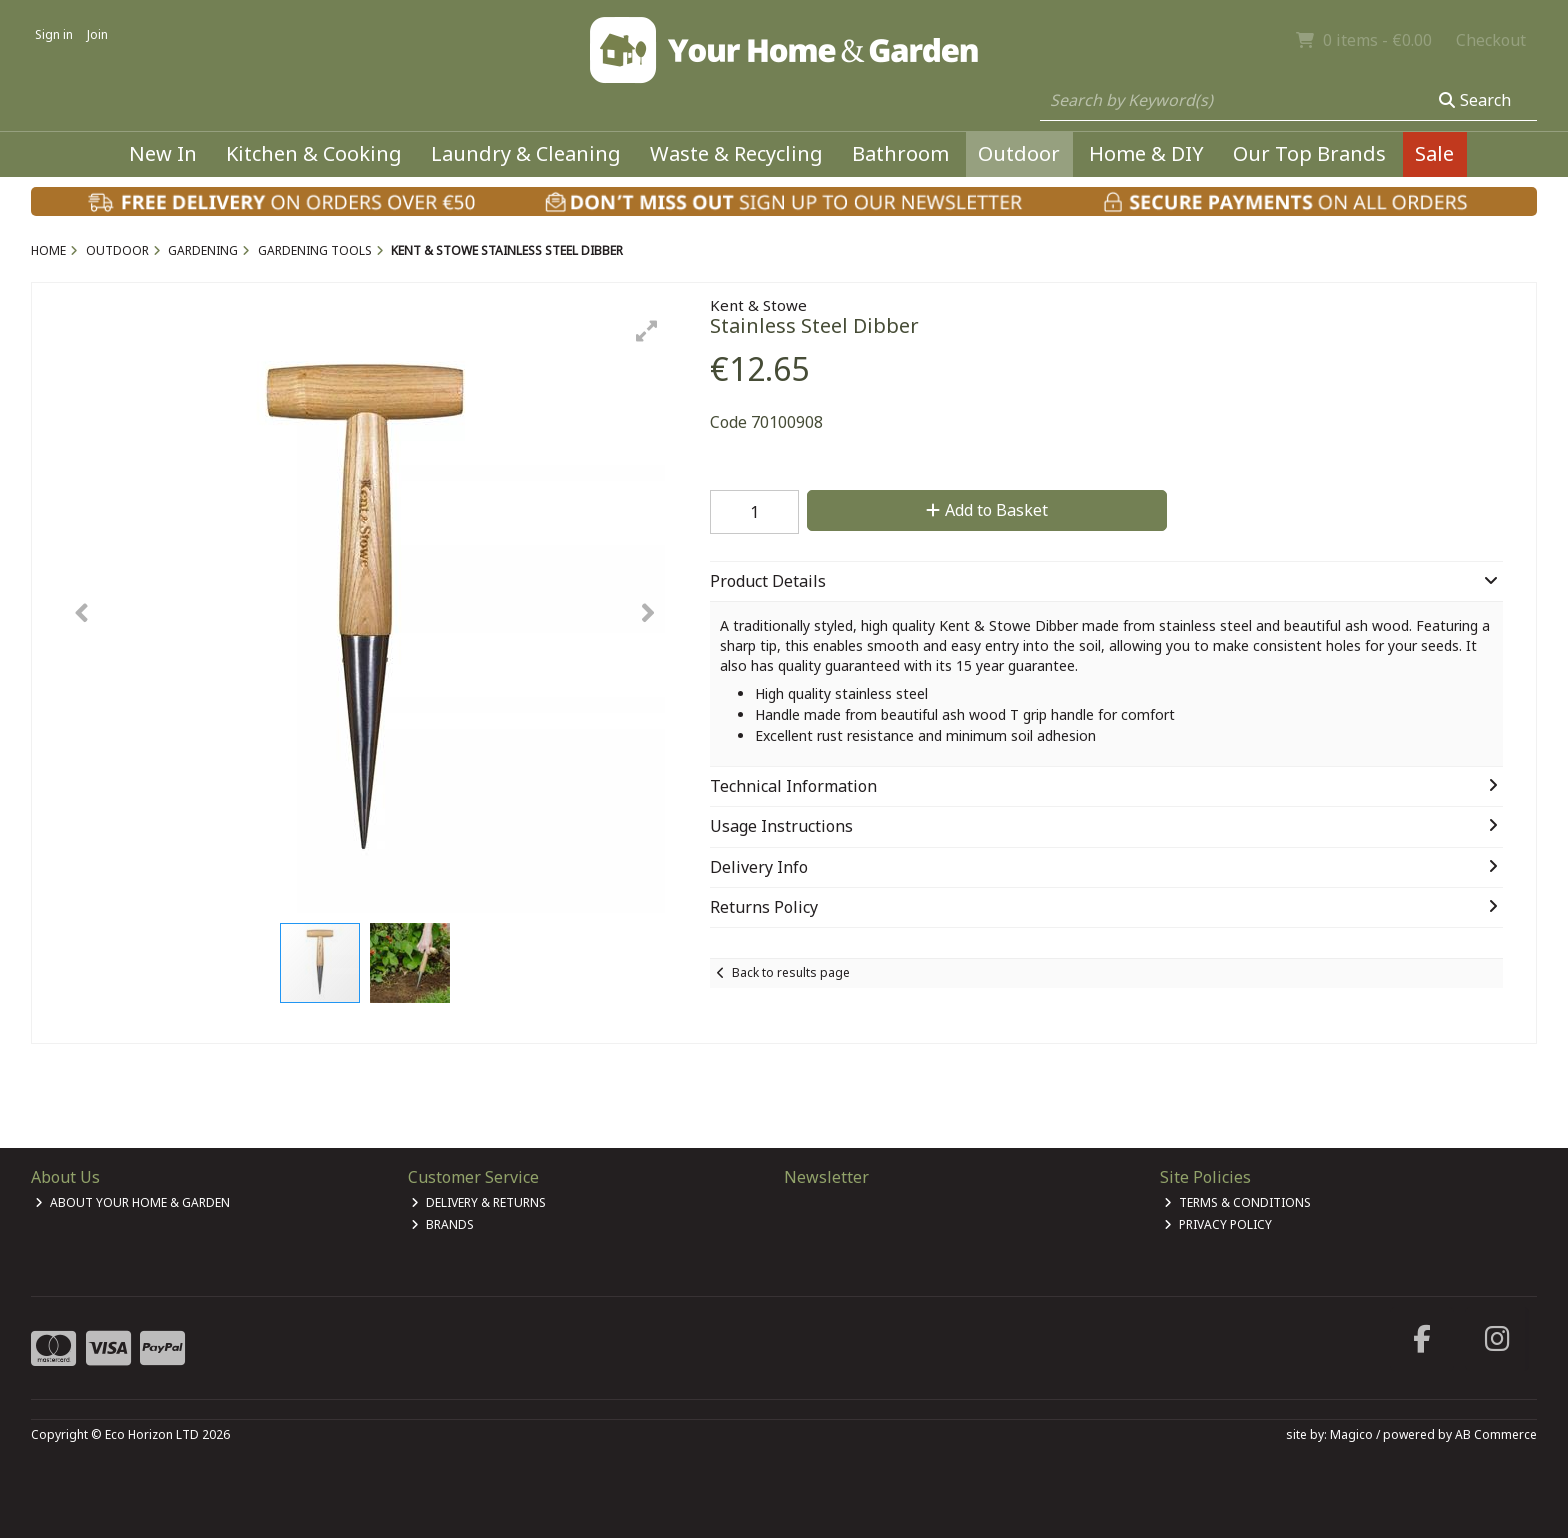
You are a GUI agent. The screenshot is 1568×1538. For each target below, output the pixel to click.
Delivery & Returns (478, 1202)
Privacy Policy (1218, 1224)
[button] (647, 331)
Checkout (1491, 40)
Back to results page (791, 972)
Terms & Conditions (1237, 1202)
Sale (1434, 153)
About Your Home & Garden (132, 1202)
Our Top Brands (1309, 153)
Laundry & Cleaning (526, 153)
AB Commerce (1496, 1434)
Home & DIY (1146, 153)
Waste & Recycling (736, 153)
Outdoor (1019, 153)
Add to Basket (987, 510)
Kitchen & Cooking (314, 153)
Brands (442, 1224)
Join (97, 34)
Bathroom (900, 153)
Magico (1351, 1434)
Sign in (54, 34)
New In (163, 153)
